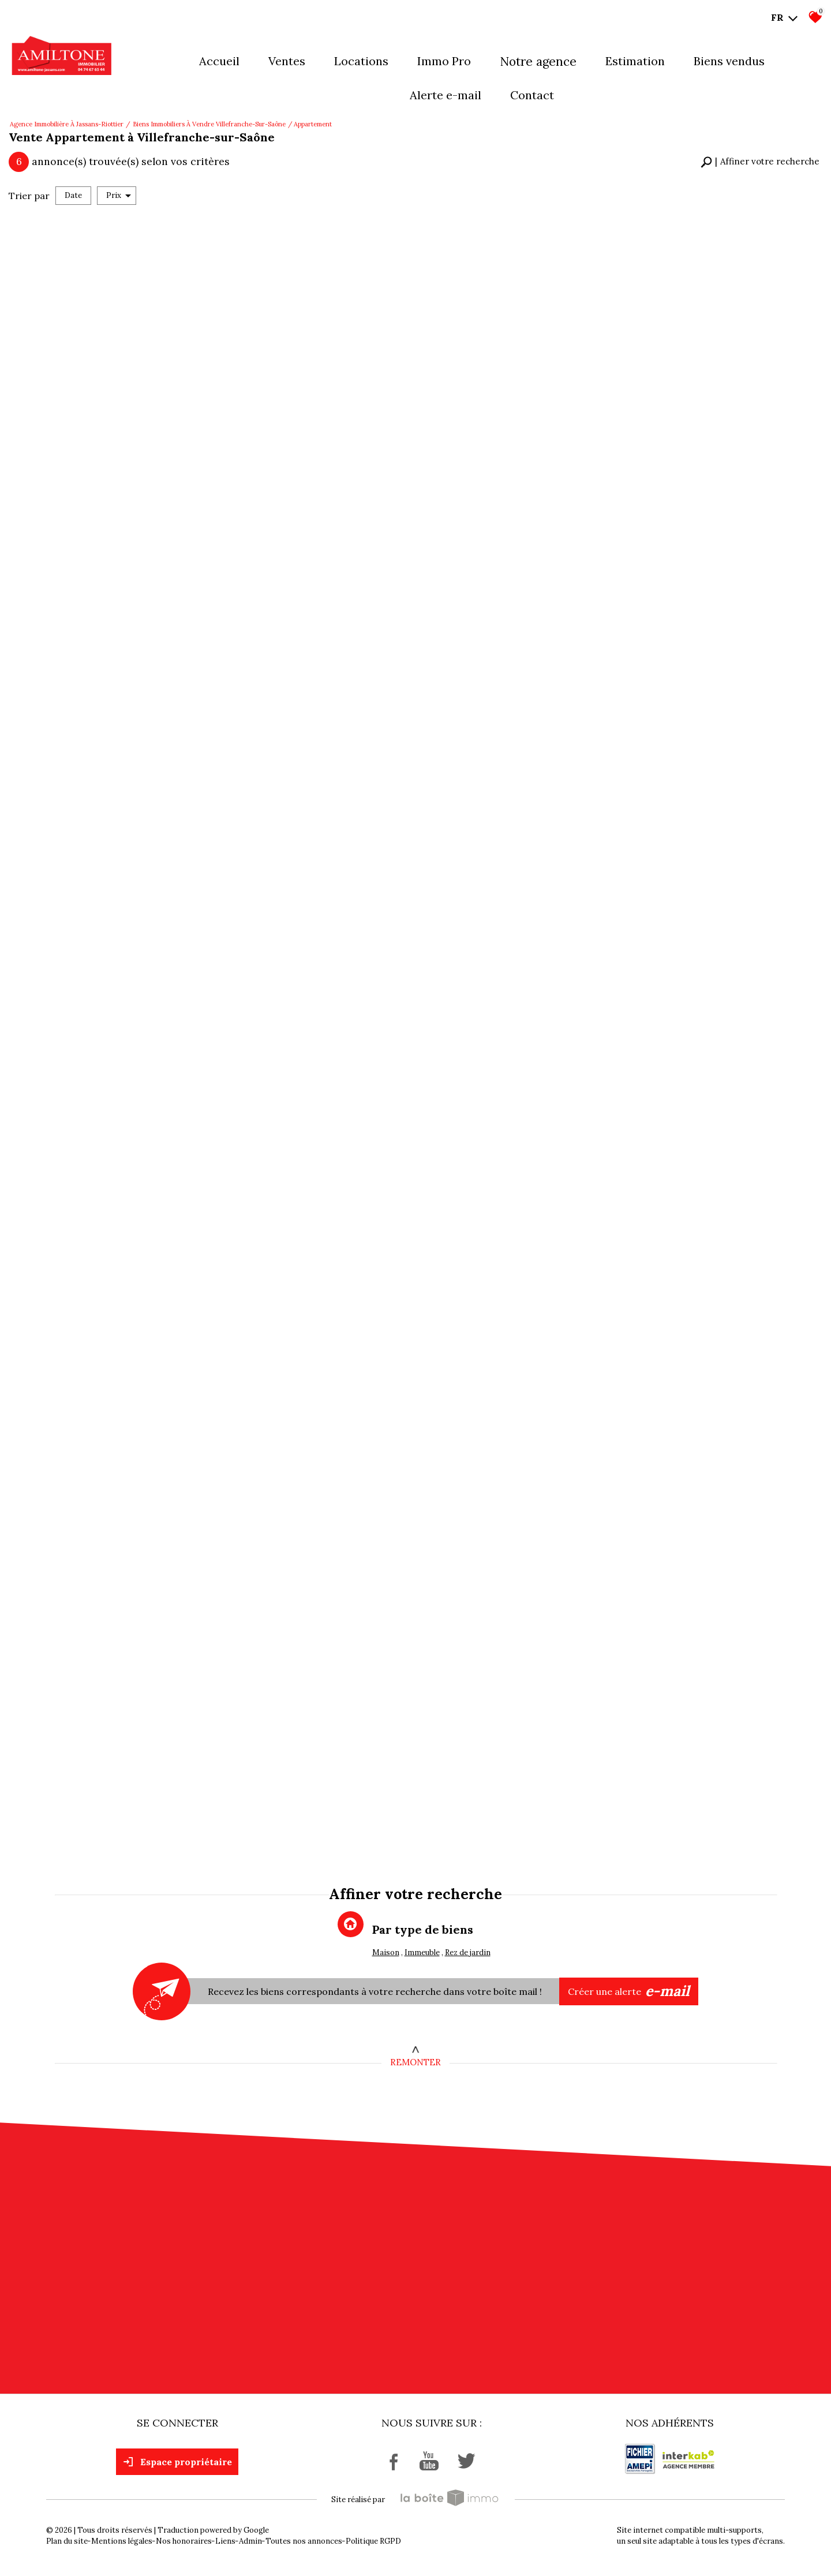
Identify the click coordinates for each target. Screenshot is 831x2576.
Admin (250, 2541)
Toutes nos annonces (303, 2541)
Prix (118, 195)
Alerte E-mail (445, 95)
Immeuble (422, 1952)
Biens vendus (729, 61)
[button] (760, 161)
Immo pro (444, 61)
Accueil (219, 61)
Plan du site (67, 2541)
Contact (532, 95)
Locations (361, 61)
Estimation (635, 61)
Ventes (286, 61)
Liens (225, 2541)
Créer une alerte (629, 1991)
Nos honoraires (184, 2541)
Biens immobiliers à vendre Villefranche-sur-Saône (209, 124)
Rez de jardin (468, 1952)
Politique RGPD (373, 2541)
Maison (385, 1952)
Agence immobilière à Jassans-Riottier (66, 124)
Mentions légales (121, 2541)
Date (73, 195)
